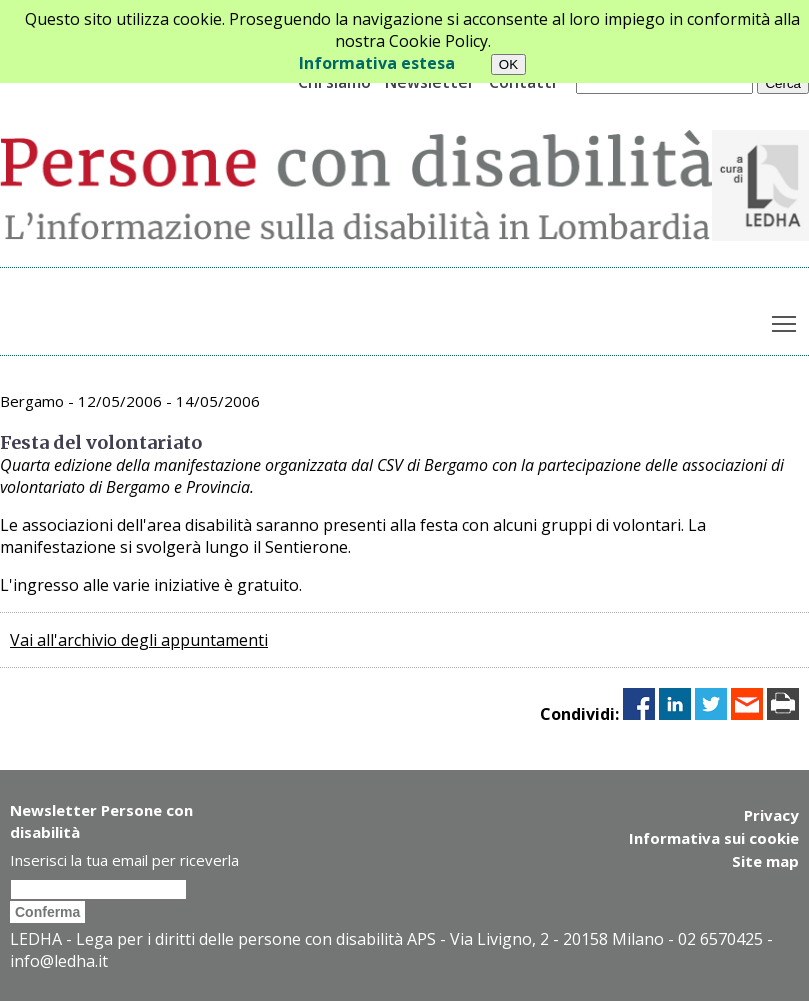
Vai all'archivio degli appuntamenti (139, 640)
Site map (765, 859)
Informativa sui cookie (714, 837)
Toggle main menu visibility (785, 320)
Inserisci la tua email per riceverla (124, 860)
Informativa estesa (377, 63)
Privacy (771, 815)
